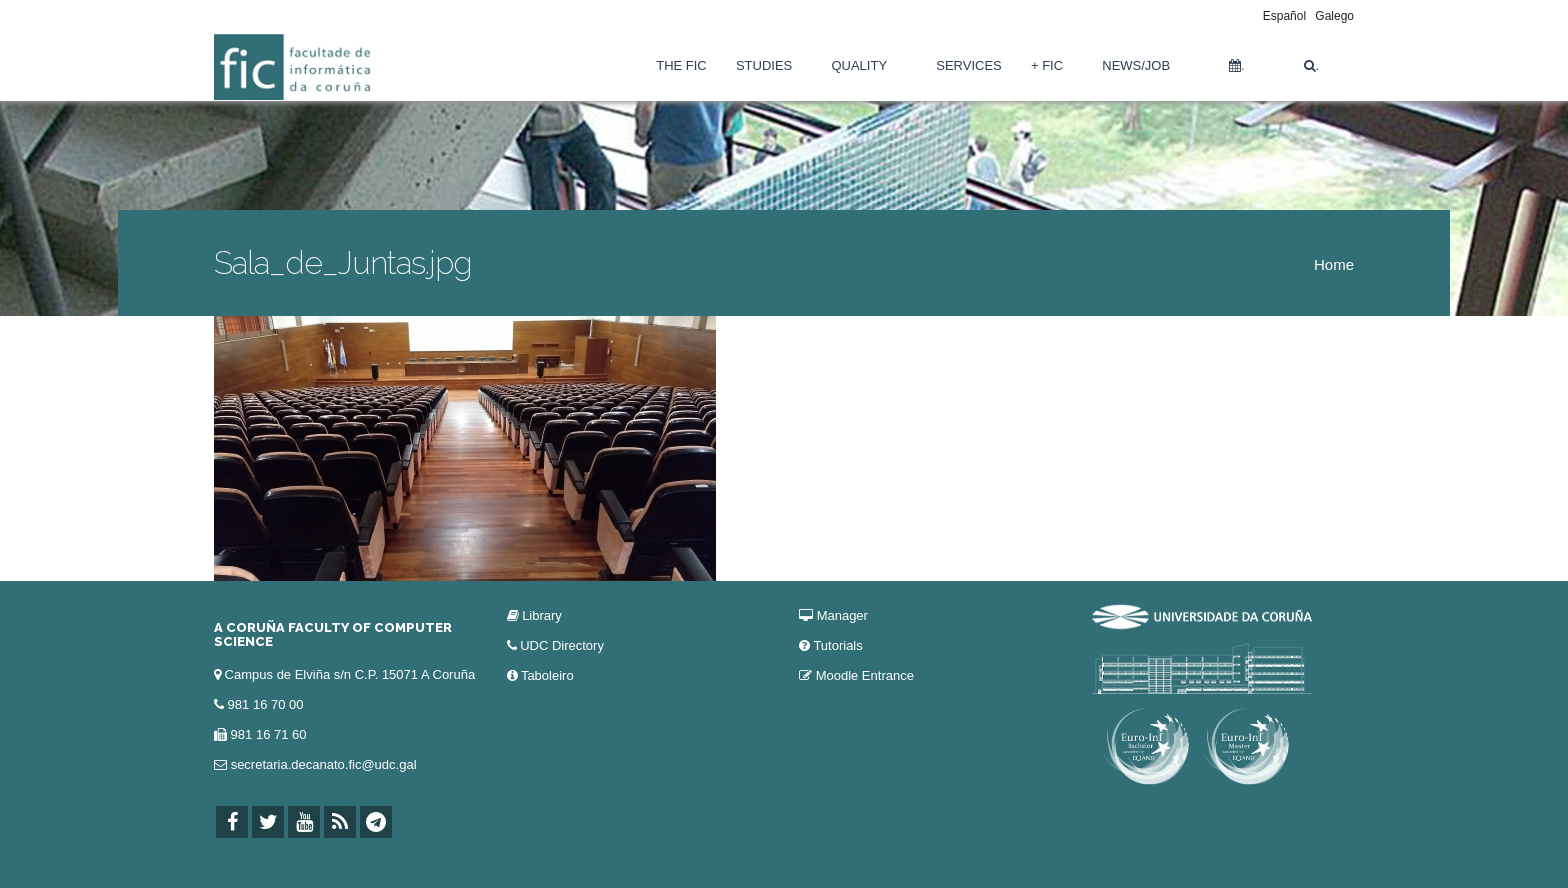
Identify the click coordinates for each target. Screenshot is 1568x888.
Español (1284, 16)
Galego (1334, 16)
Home (1334, 264)
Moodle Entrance (865, 675)
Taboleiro (547, 675)
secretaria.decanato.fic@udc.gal (324, 764)
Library (542, 615)
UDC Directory (562, 645)
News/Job (1136, 65)
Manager (842, 615)
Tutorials (837, 645)
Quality (859, 65)
